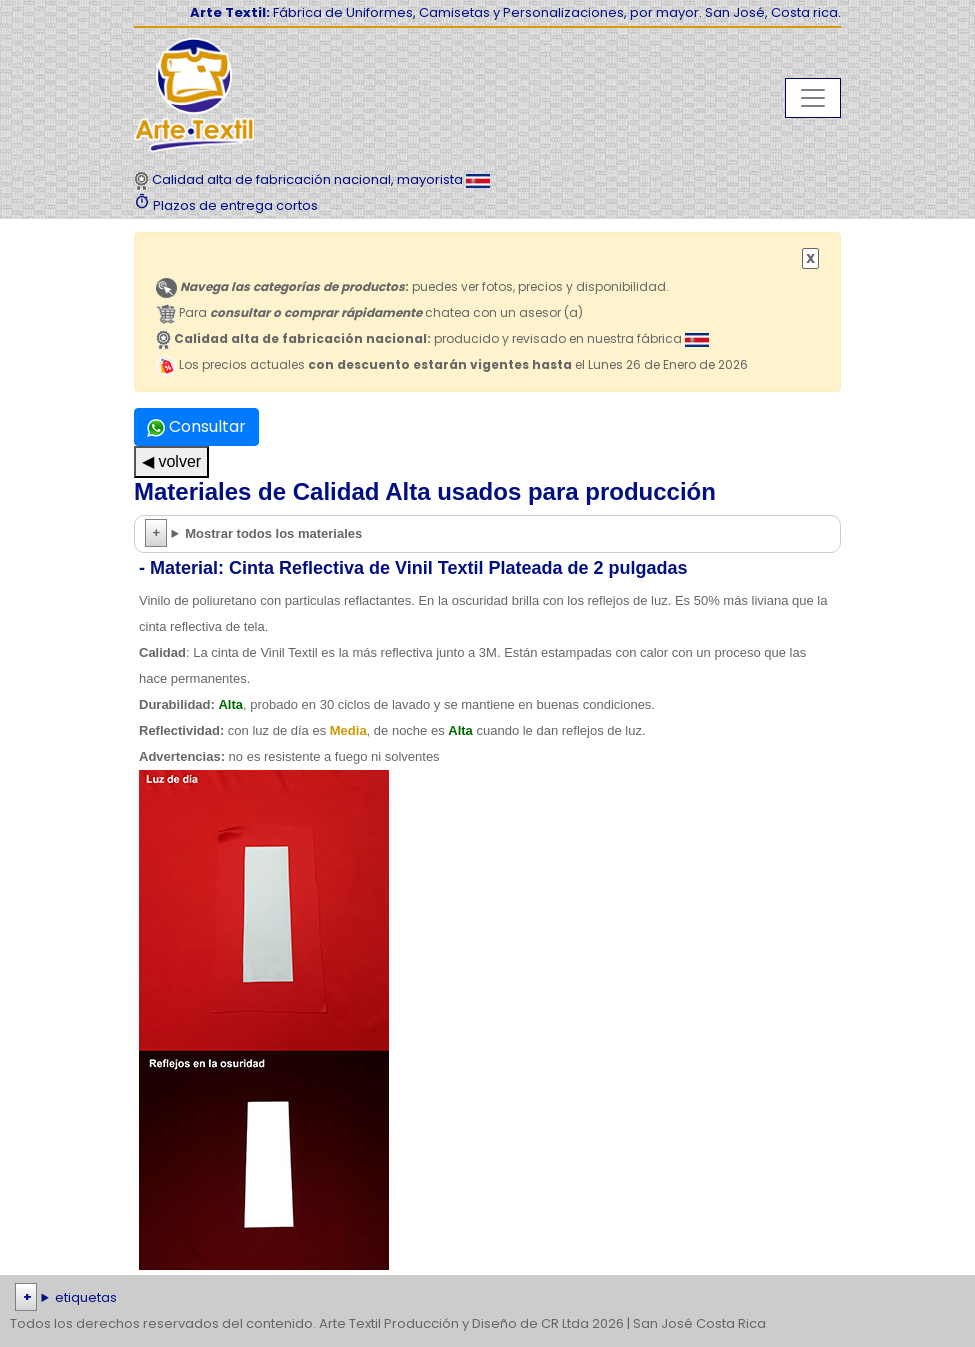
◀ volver (171, 461)
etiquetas (86, 1297)
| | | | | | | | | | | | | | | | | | (487, 1298)
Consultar (196, 426)
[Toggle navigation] (813, 98)
